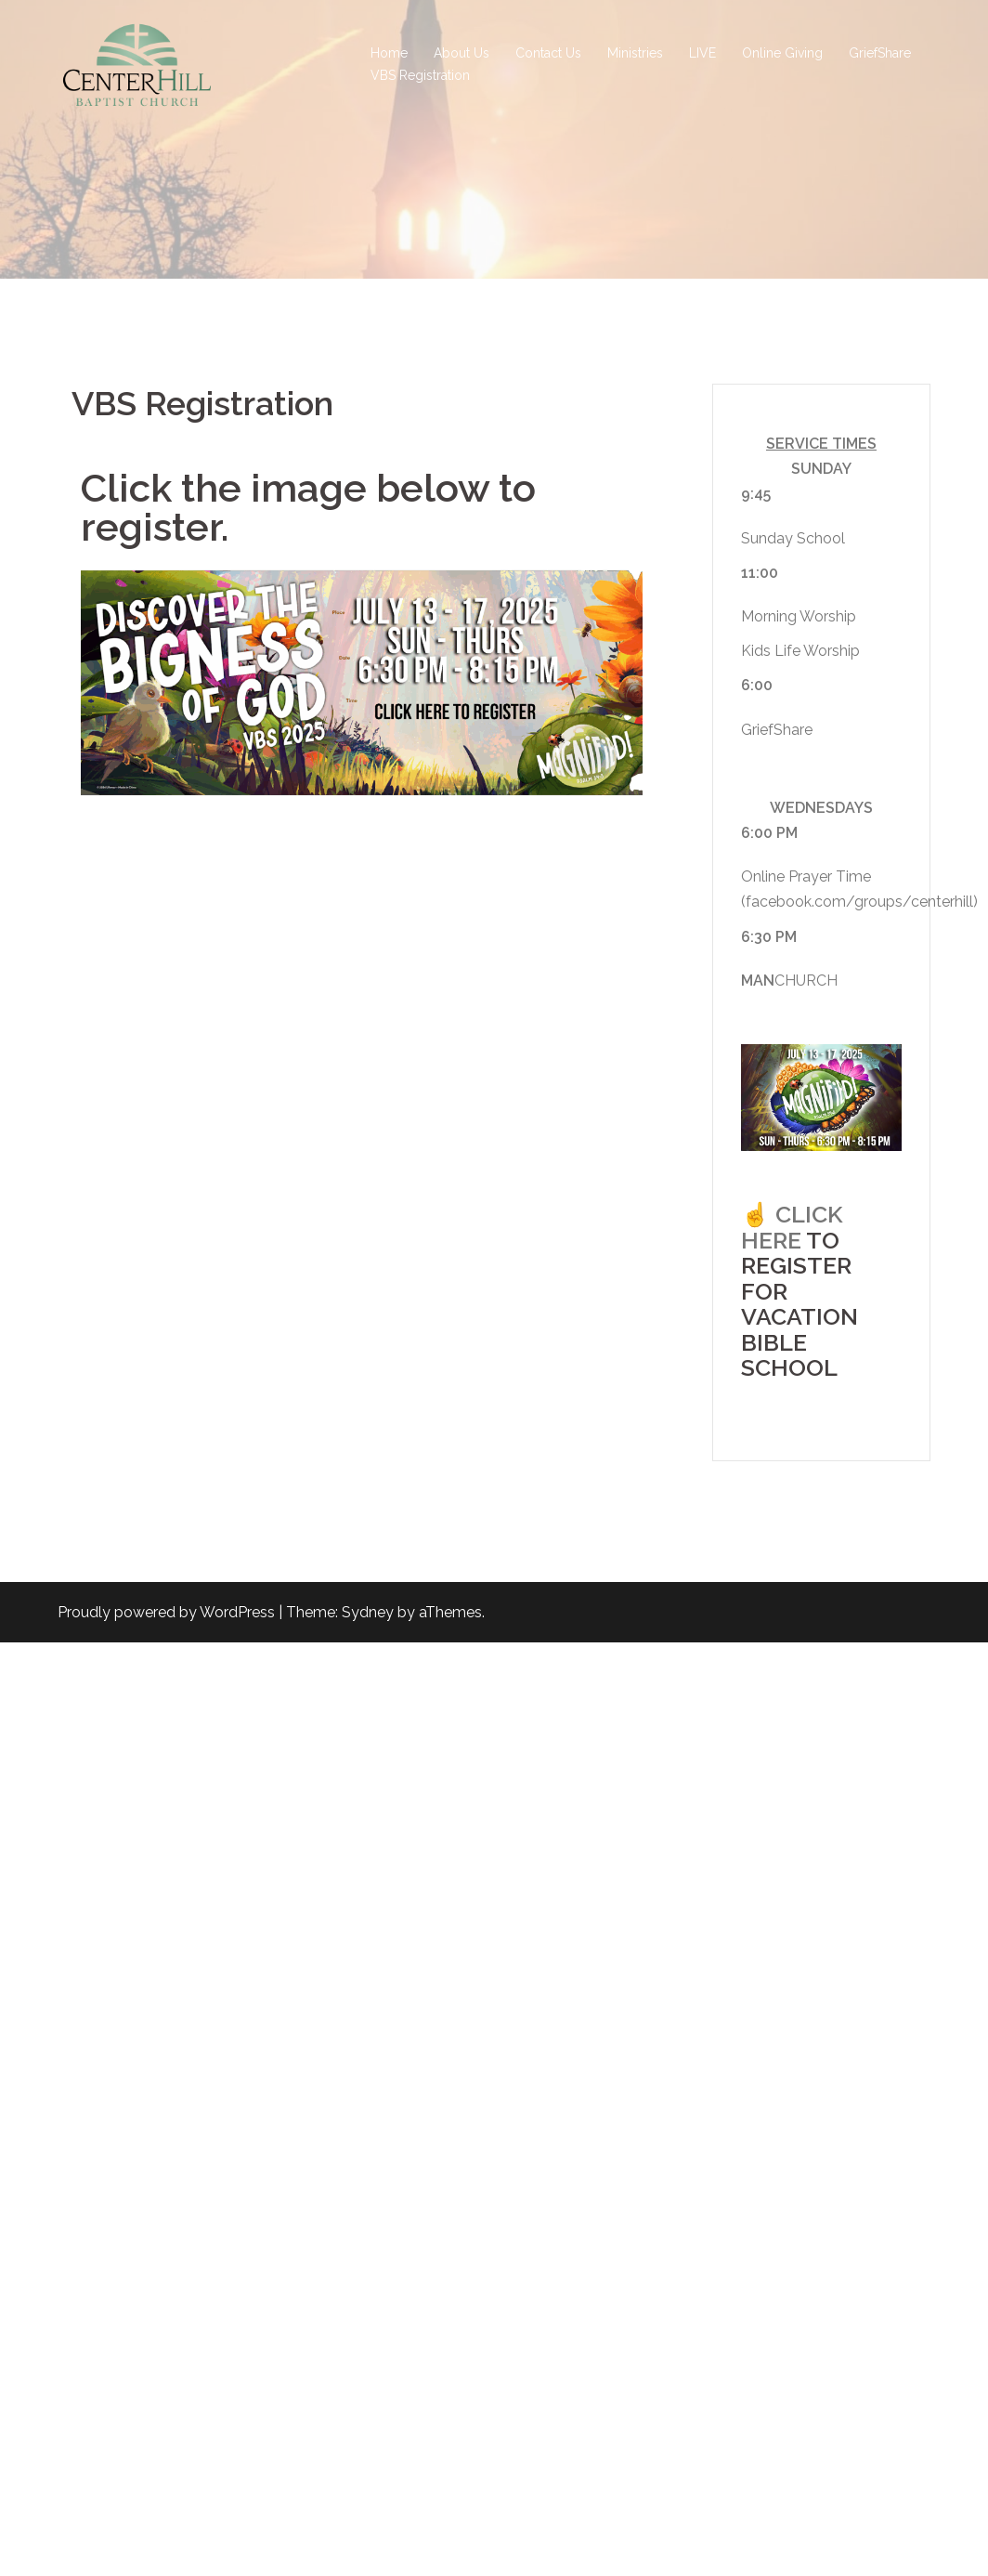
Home (389, 53)
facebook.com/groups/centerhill (859, 901)
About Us (461, 53)
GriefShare (880, 53)
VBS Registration (420, 75)
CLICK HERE (792, 1227)
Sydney (368, 1612)
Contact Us (548, 53)
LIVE (702, 53)
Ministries (635, 53)
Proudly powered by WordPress (166, 1612)
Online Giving (782, 53)
